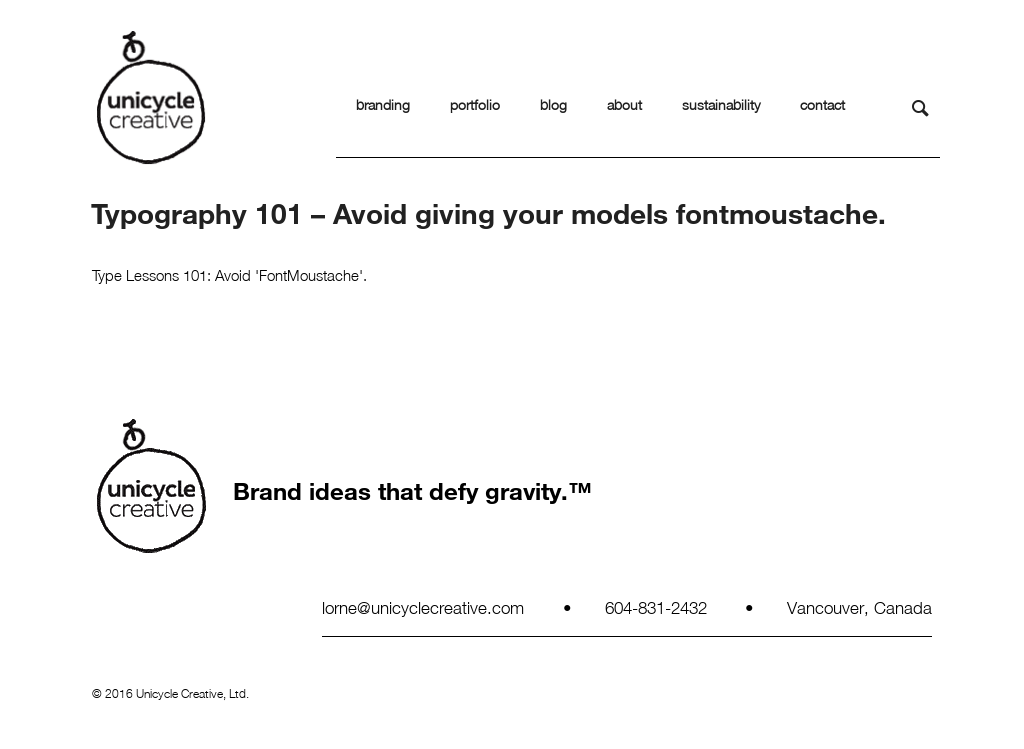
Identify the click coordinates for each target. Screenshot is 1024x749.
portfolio (475, 104)
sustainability (721, 104)
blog (553, 104)
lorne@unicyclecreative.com (423, 607)
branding (383, 104)
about (624, 104)
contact (822, 104)
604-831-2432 (656, 607)
